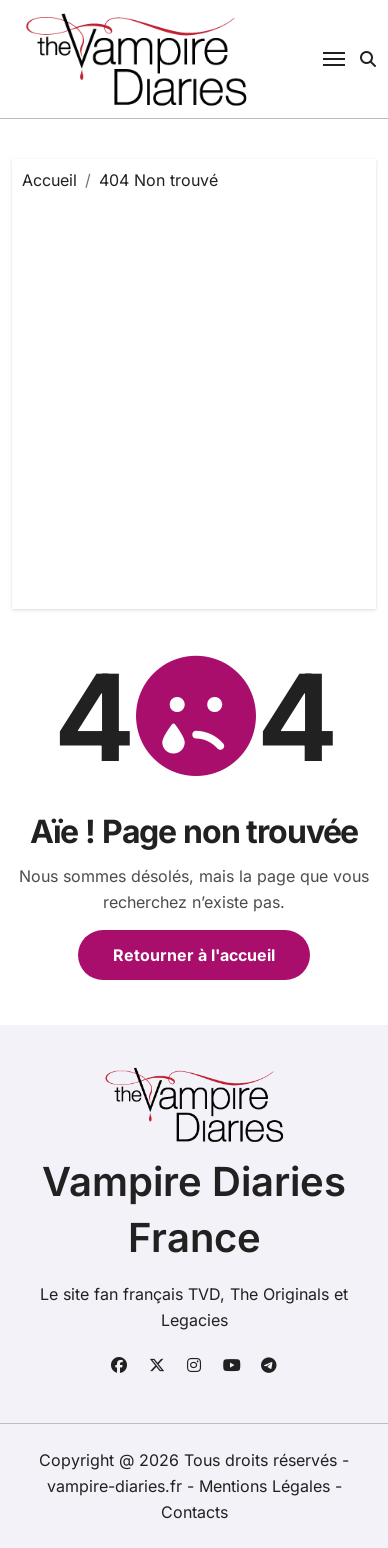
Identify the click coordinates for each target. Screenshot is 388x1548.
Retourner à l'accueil (194, 955)
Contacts (194, 1512)
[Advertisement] (194, 395)
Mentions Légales (267, 1486)
